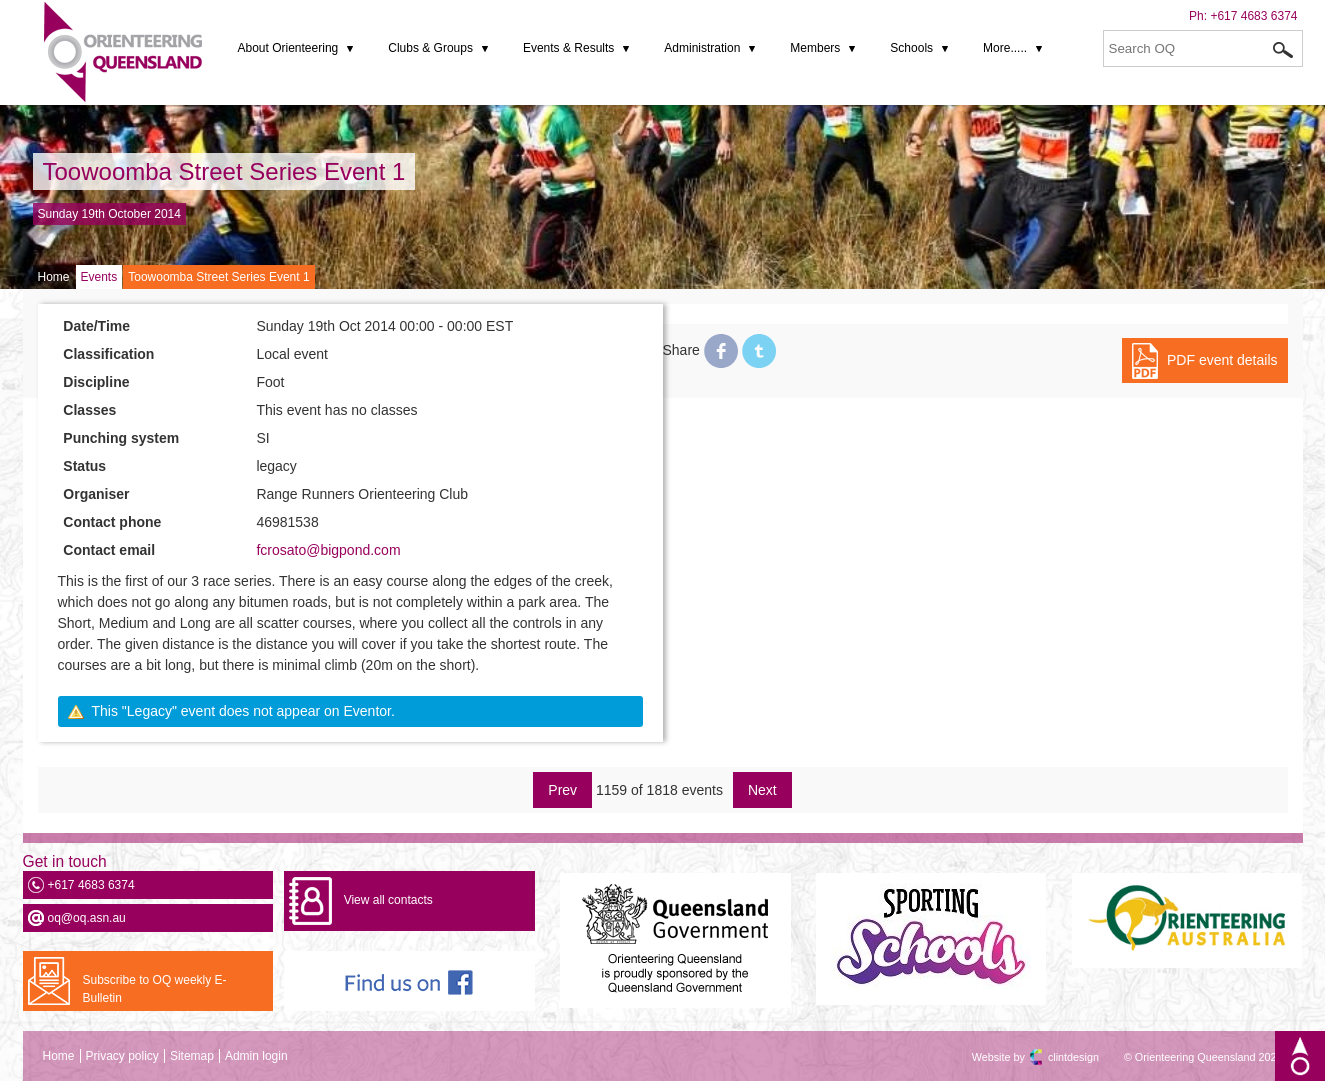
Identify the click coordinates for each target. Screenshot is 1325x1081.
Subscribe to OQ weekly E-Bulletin (155, 989)
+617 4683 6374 (1253, 16)
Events (99, 277)
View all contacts (388, 900)
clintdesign (1056, 1057)
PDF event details (1222, 360)
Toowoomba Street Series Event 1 (224, 171)
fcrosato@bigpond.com (328, 550)
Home (54, 277)
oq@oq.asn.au (87, 918)
